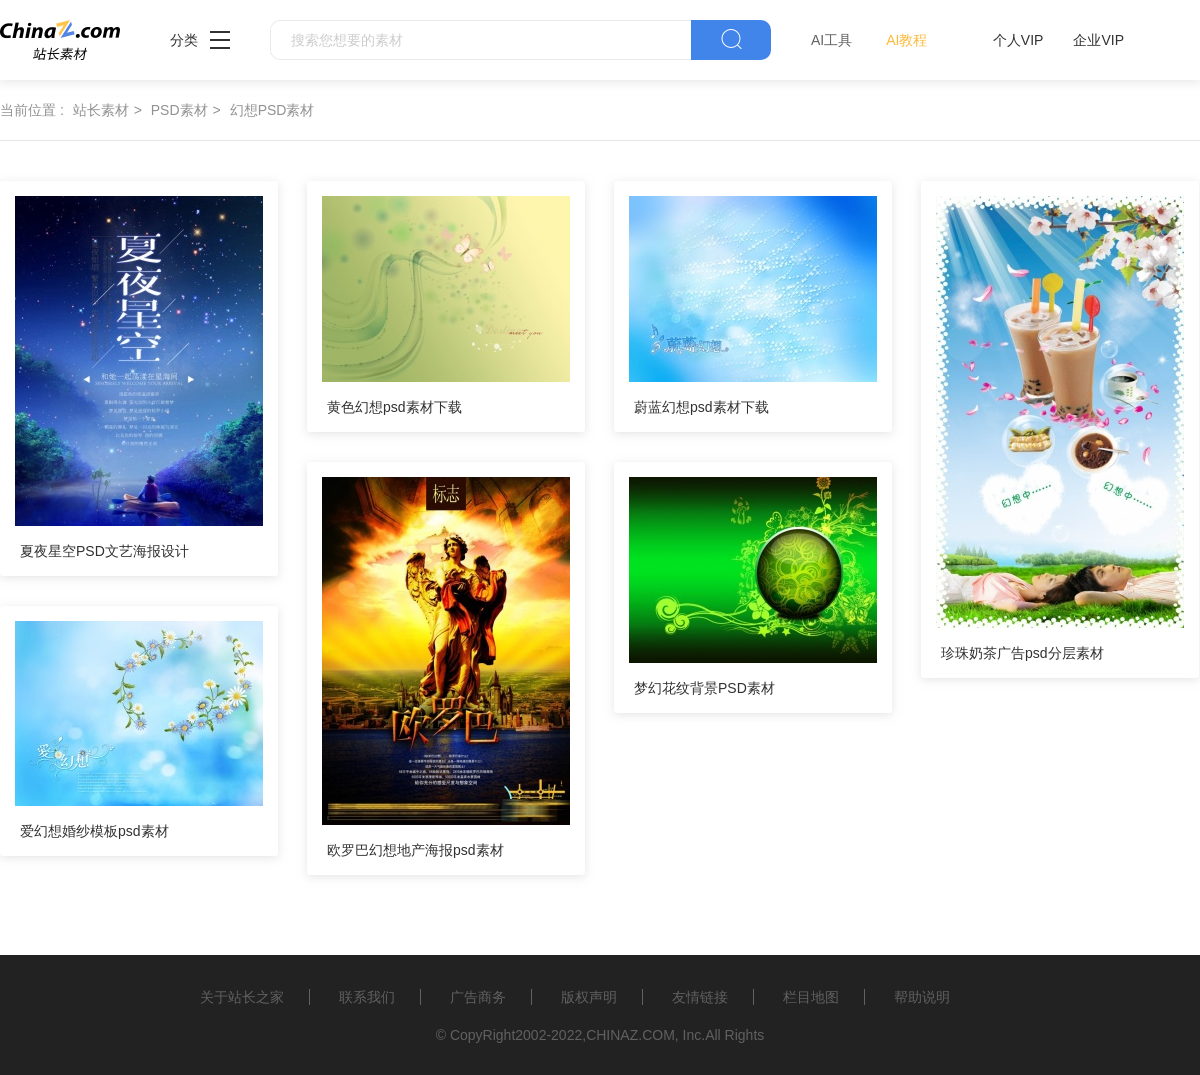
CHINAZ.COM (630, 1035)
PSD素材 (179, 110)
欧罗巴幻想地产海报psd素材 (415, 850)
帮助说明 (922, 997)
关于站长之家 (242, 997)
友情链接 (700, 997)
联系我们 (367, 997)
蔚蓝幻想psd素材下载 (701, 407)
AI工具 (831, 40)
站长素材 (101, 110)
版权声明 (589, 997)
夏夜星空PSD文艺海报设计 (104, 551)
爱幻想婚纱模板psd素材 (94, 831)
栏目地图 (811, 997)
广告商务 (478, 997)
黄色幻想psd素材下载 (394, 407)
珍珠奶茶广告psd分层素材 (1022, 653)
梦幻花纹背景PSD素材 (704, 688)
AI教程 (906, 40)
